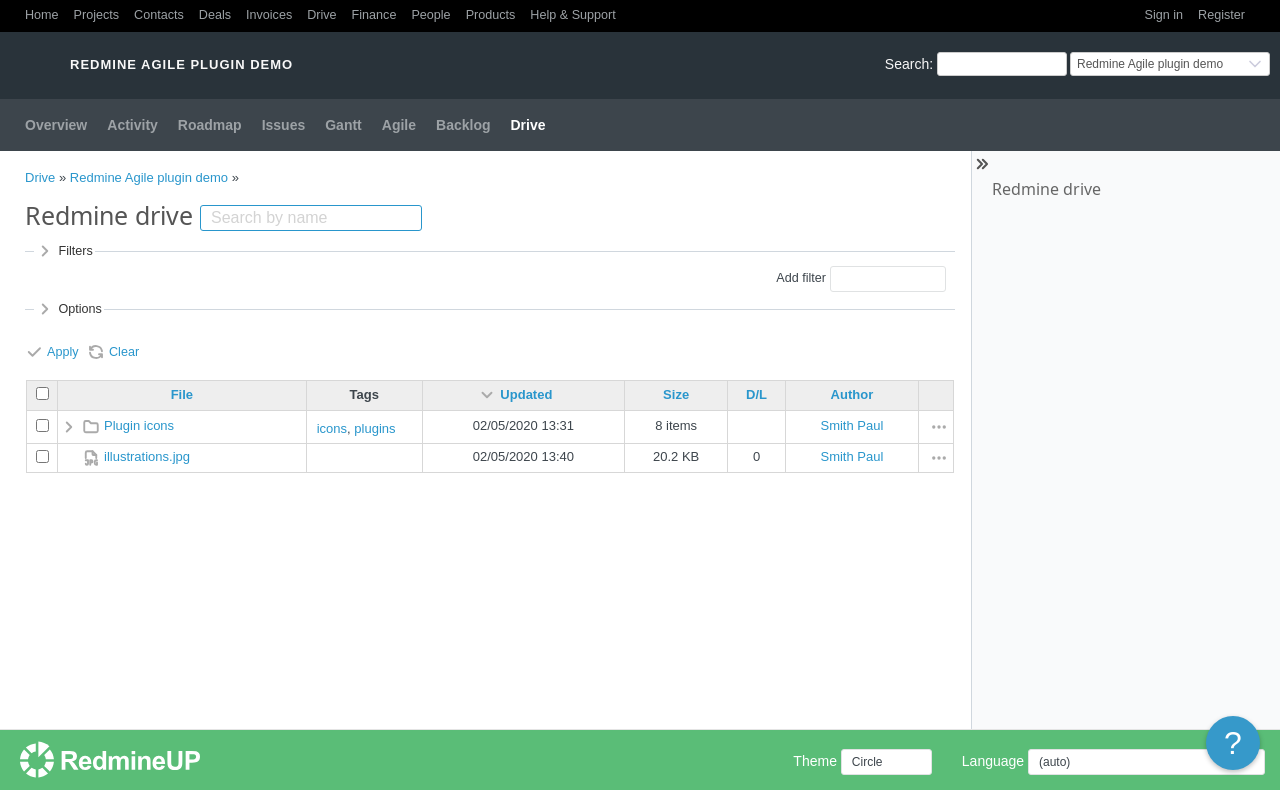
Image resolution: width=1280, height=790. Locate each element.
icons (332, 428)
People (430, 15)
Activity (132, 125)
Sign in (1164, 15)
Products (491, 15)
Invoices (269, 15)
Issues (284, 125)
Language (993, 761)
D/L (756, 394)
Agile (399, 125)
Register (1221, 15)
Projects (97, 15)
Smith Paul (851, 425)
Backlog (463, 125)
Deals (215, 15)
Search (907, 64)
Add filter (801, 278)
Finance (374, 15)
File (182, 394)
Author (852, 394)
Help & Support (572, 15)
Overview (56, 125)
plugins (374, 428)
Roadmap (210, 125)
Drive (321, 15)
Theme (815, 761)
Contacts (159, 15)
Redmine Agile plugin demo (149, 177)
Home (42, 15)
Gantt (343, 125)
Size (676, 394)
